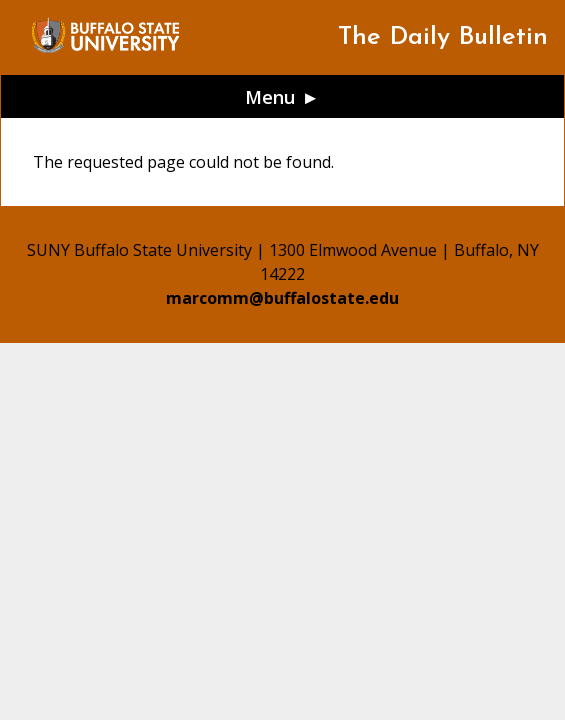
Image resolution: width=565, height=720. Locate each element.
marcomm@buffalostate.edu (282, 298)
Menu (270, 96)
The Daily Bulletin (443, 37)
